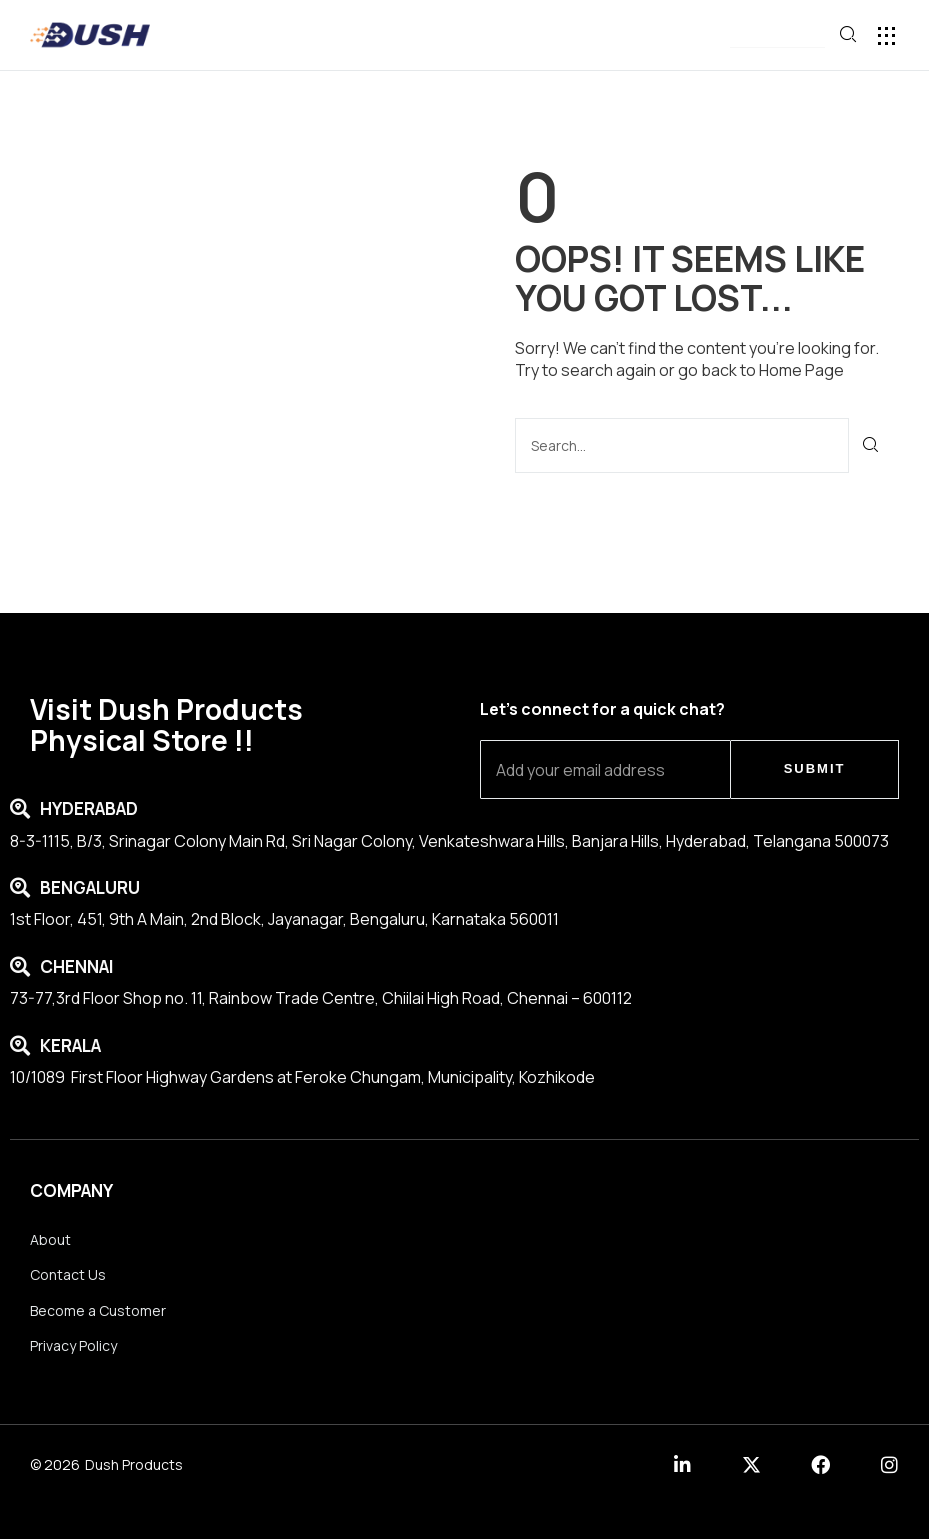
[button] (777, 36)
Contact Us (68, 1274)
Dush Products (134, 1464)
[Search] (871, 445)
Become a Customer (98, 1310)
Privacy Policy (73, 1345)
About (50, 1239)
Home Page (801, 370)
